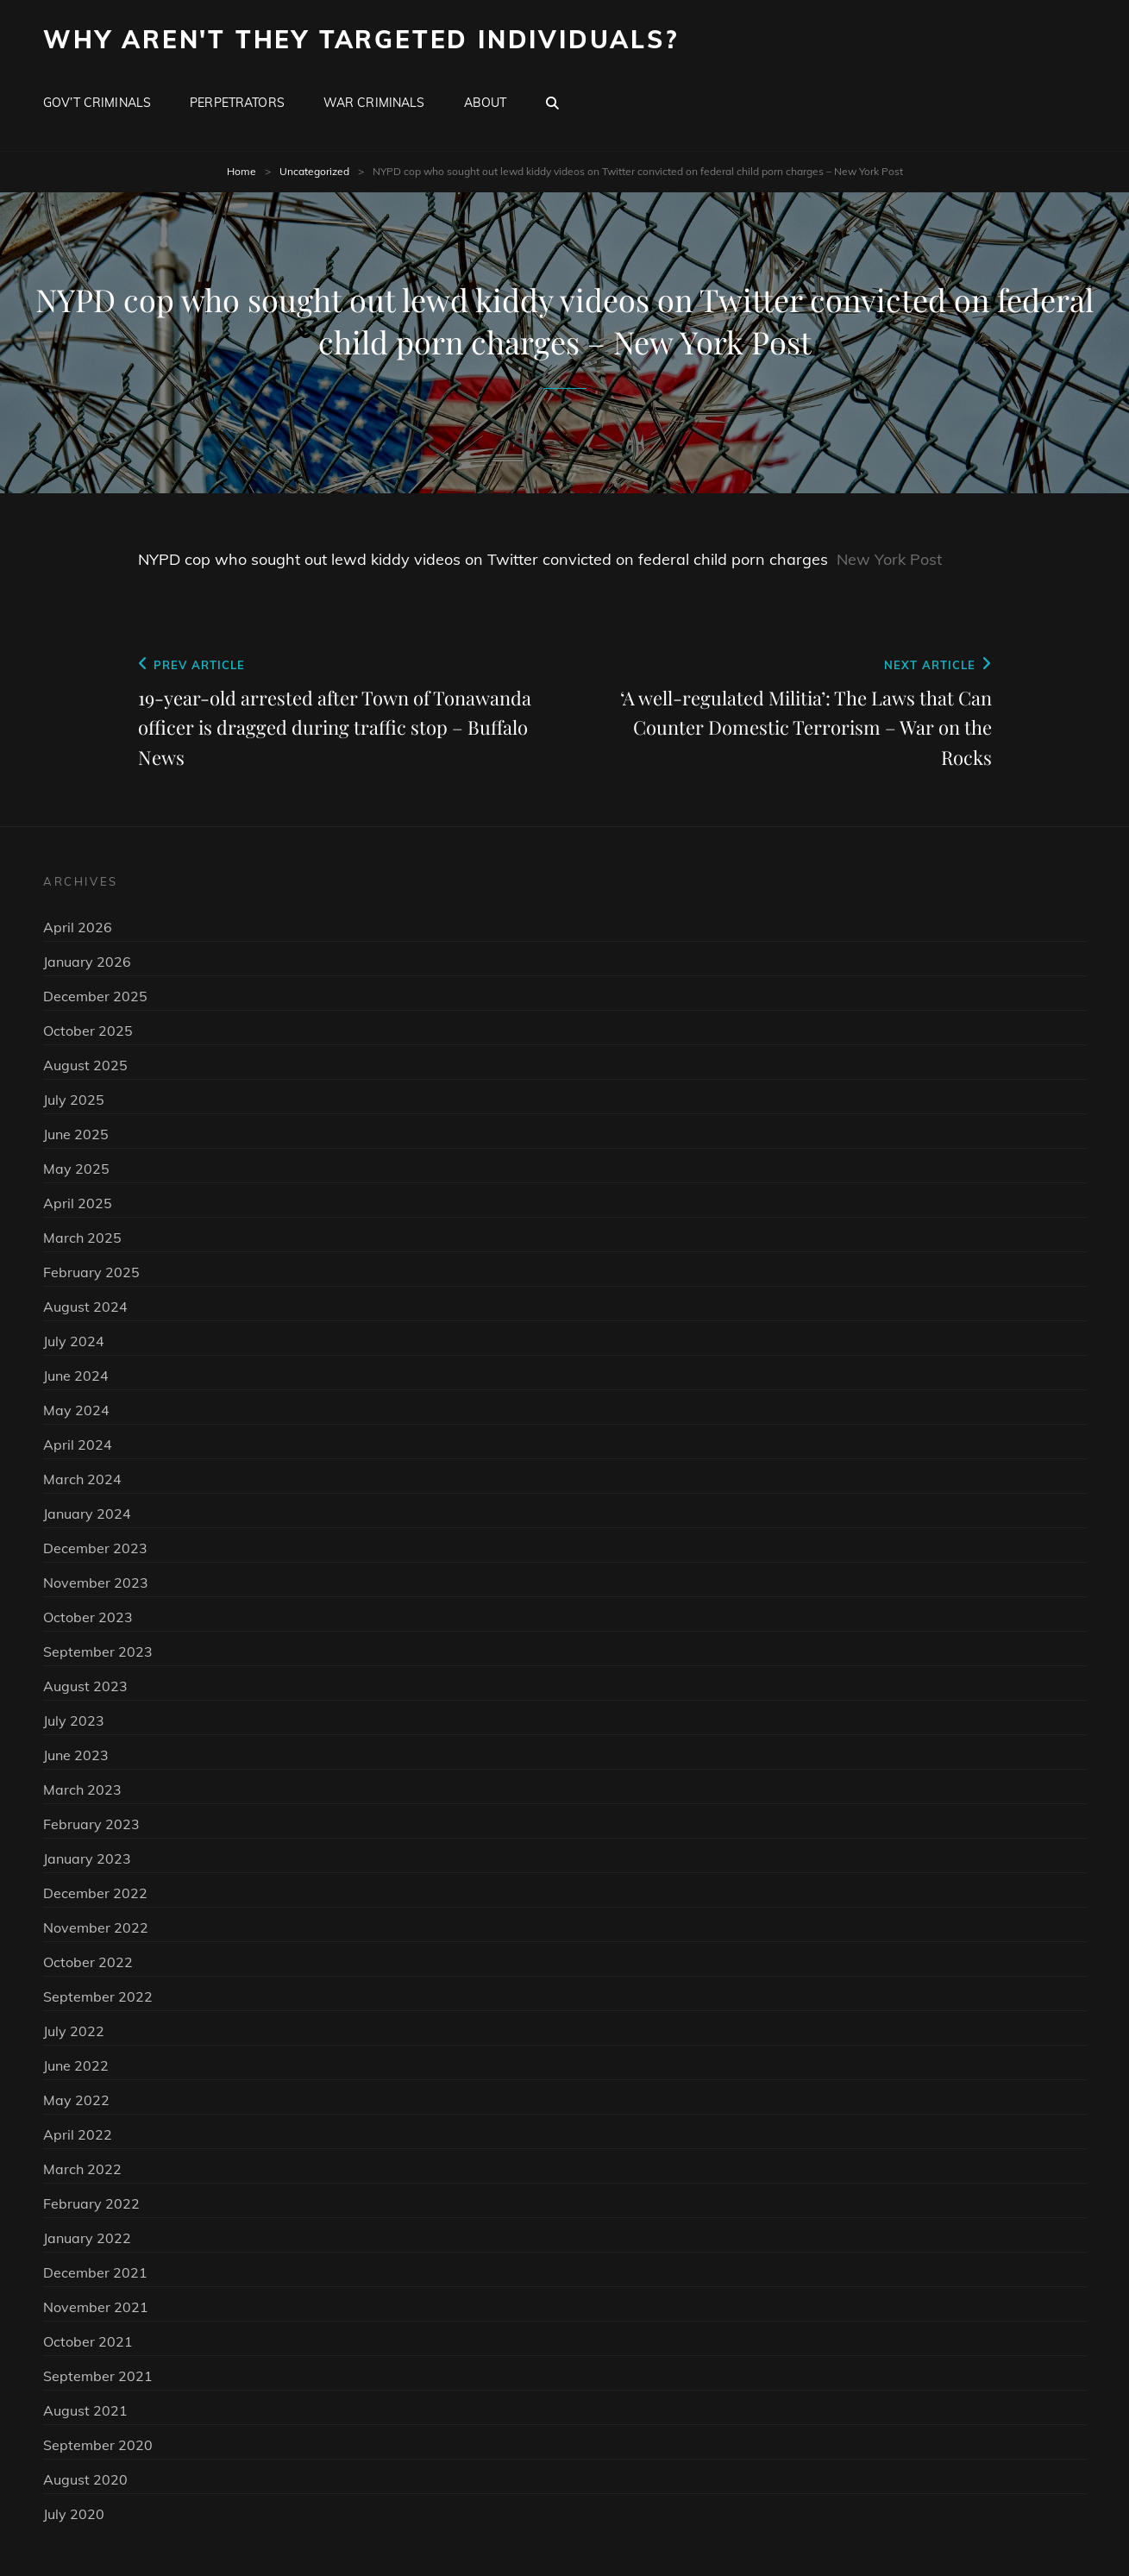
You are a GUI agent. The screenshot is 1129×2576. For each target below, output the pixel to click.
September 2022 (98, 1996)
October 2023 (88, 1617)
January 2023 (87, 1858)
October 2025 (88, 1030)
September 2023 (98, 1651)
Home (241, 171)
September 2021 (98, 2376)
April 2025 (77, 1203)
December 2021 (95, 2272)
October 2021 (88, 2341)
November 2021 (95, 2307)
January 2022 (87, 2238)
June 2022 (76, 2065)
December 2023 (95, 1548)
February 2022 (91, 2203)
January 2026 (87, 961)
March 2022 (82, 2169)
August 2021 (85, 2410)
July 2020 (73, 2514)
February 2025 (91, 1272)
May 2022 (76, 2100)
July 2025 (73, 1099)
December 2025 (95, 996)
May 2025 (76, 1168)
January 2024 (87, 1513)
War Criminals (374, 102)
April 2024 (77, 1444)
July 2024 (73, 1341)
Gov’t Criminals (97, 102)
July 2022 (73, 2031)
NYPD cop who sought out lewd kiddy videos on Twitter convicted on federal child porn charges (483, 559)
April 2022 (77, 2134)
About (485, 102)
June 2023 (76, 1755)
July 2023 (73, 1720)
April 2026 (77, 927)
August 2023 (85, 1686)
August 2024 (85, 1306)
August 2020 (85, 2479)
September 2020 (98, 2445)
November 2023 (95, 1582)
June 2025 (76, 1134)
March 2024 (82, 1479)
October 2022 (88, 1962)
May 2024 (76, 1410)
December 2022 (95, 1893)
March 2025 (82, 1237)
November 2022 (95, 1927)
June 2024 (76, 1375)
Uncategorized (314, 171)
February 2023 (91, 1824)
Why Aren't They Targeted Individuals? (361, 39)
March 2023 (82, 1789)
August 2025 (85, 1065)
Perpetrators (237, 102)
